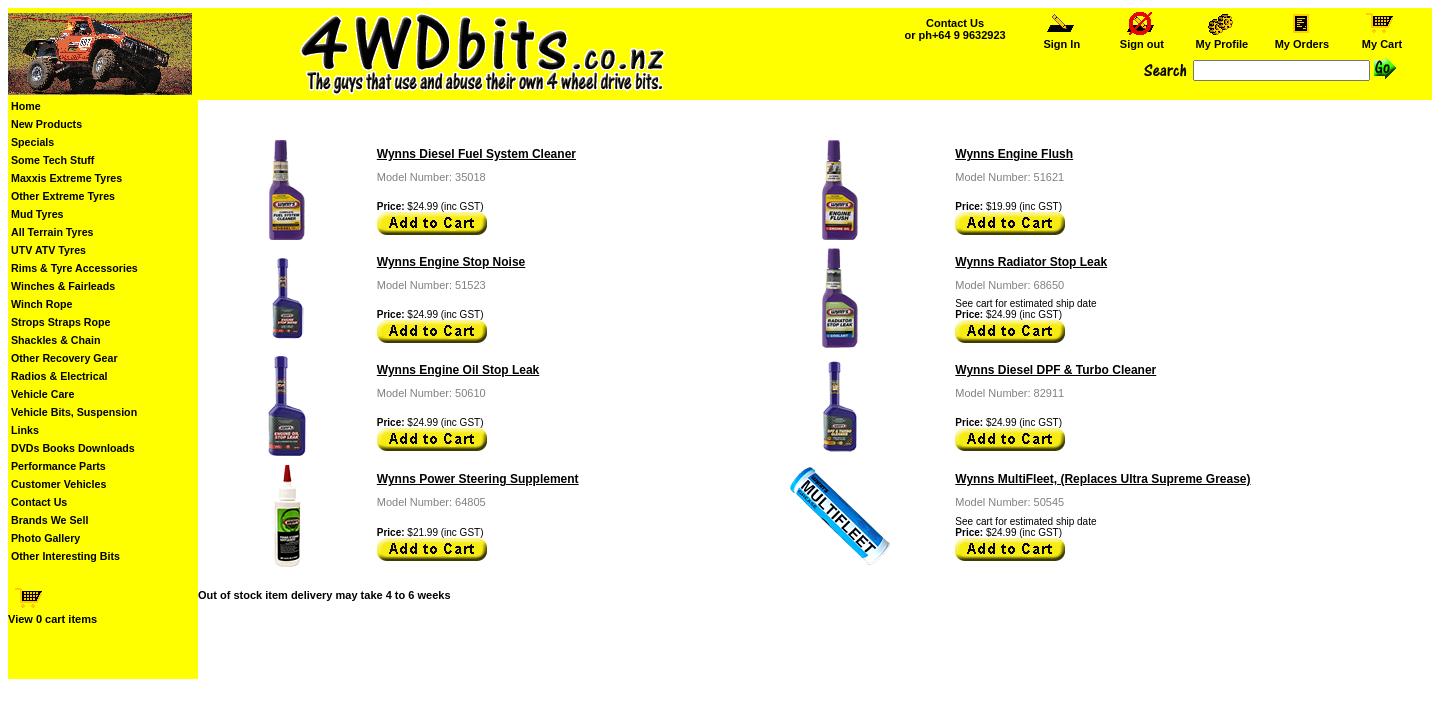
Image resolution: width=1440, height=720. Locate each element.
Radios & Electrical (59, 376)
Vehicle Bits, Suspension (74, 412)
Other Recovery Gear (64, 358)
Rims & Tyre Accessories (74, 268)
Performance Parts (58, 466)
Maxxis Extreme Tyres (66, 178)
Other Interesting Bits (65, 556)
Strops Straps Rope (60, 322)
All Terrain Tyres (52, 232)
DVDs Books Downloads (73, 448)
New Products (46, 124)
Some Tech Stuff (52, 160)
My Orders (1301, 39)
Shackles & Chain (55, 340)
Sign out (1142, 39)
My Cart (1382, 39)
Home (26, 106)
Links (25, 430)
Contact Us (39, 502)
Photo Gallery (45, 538)
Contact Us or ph (954, 29)
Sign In (1062, 39)
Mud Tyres (37, 214)
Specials (32, 142)
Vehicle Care (42, 394)
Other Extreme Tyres (63, 196)
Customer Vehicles (58, 484)
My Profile (1221, 39)
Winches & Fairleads (63, 286)
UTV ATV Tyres (48, 250)
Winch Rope (41, 304)
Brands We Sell (49, 520)
